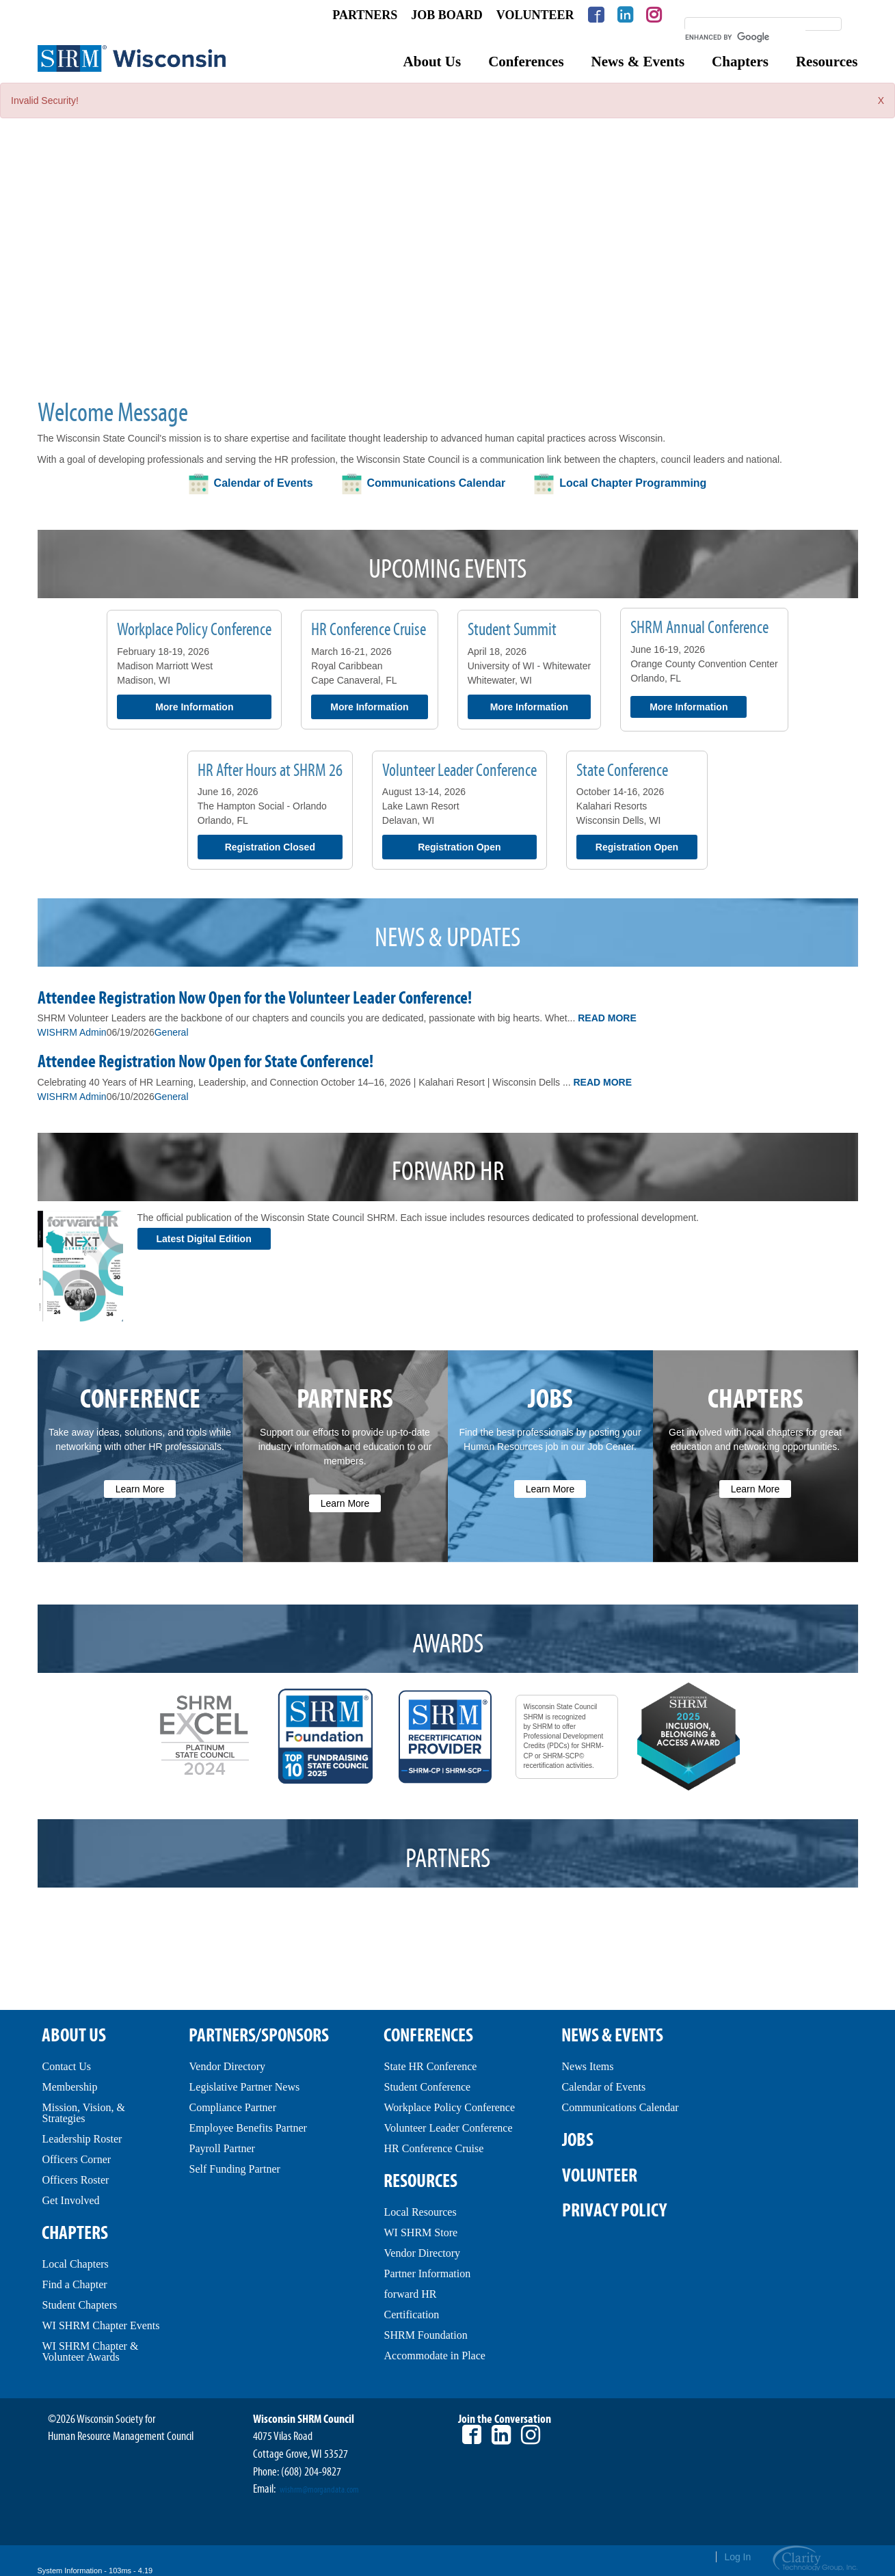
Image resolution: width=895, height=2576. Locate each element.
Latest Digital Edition (204, 1238)
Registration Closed (270, 847)
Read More (607, 1017)
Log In (737, 2556)
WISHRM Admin (72, 1032)
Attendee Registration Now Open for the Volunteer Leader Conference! (255, 998)
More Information (194, 706)
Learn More (140, 1489)
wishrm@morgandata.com (319, 2489)
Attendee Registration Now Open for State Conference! (205, 1061)
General (172, 1032)
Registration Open (459, 847)
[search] (745, 37)
